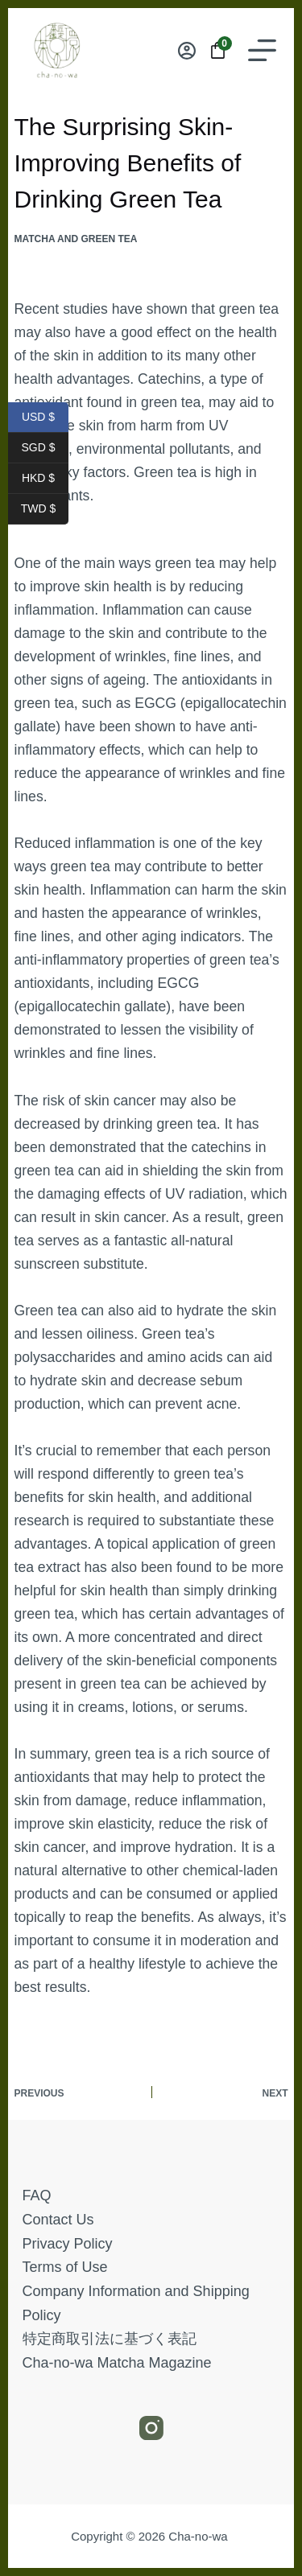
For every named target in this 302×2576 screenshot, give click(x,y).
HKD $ (45, 478)
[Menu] (262, 50)
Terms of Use (65, 2267)
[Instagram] (151, 2428)
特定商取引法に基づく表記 (110, 2339)
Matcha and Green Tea (76, 239)
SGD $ (44, 448)
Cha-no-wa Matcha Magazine (117, 2363)
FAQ (37, 2195)
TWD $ (44, 509)
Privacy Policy (68, 2244)
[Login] (187, 51)
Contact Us (58, 2220)
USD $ (45, 417)
